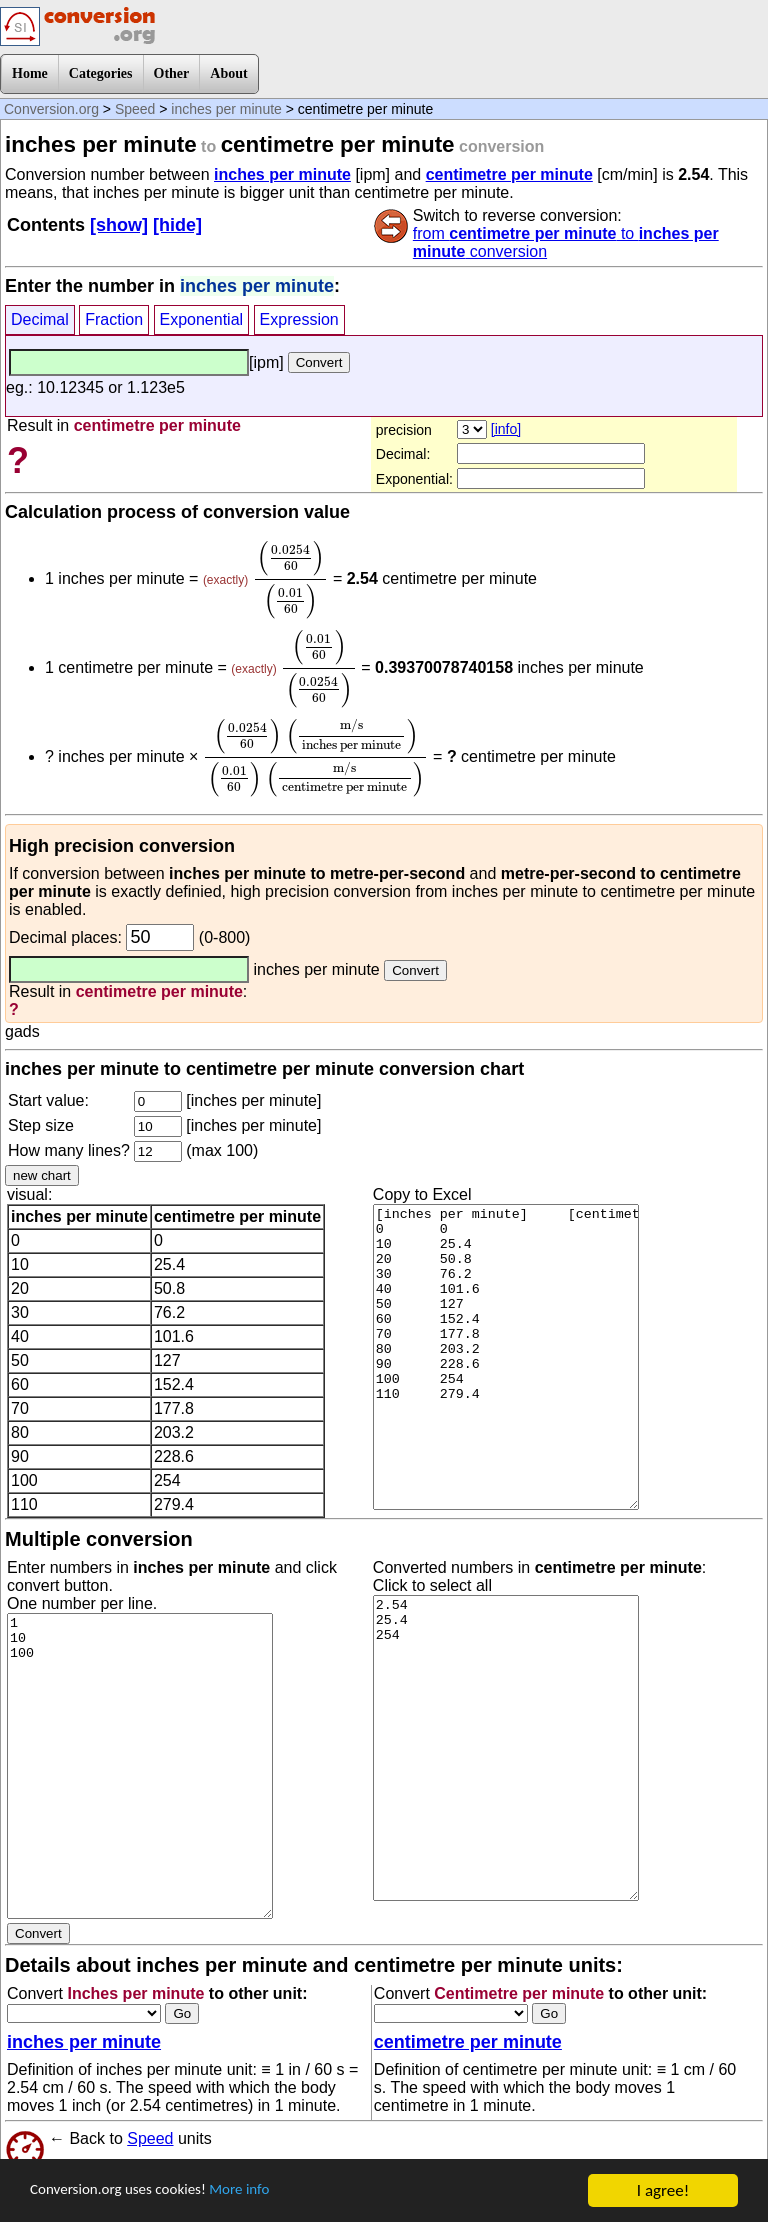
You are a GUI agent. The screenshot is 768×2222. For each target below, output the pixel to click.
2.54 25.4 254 (506, 1748)
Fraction (114, 319)
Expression (299, 319)
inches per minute (226, 109)
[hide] (177, 225)
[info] (506, 429)
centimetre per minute (509, 174)
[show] (119, 225)
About (228, 73)
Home (30, 73)
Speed (135, 109)
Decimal (40, 319)
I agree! (663, 2190)
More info (267, 2191)
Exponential (202, 319)
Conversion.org (51, 109)
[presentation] (291, 579)
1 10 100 (140, 1766)
